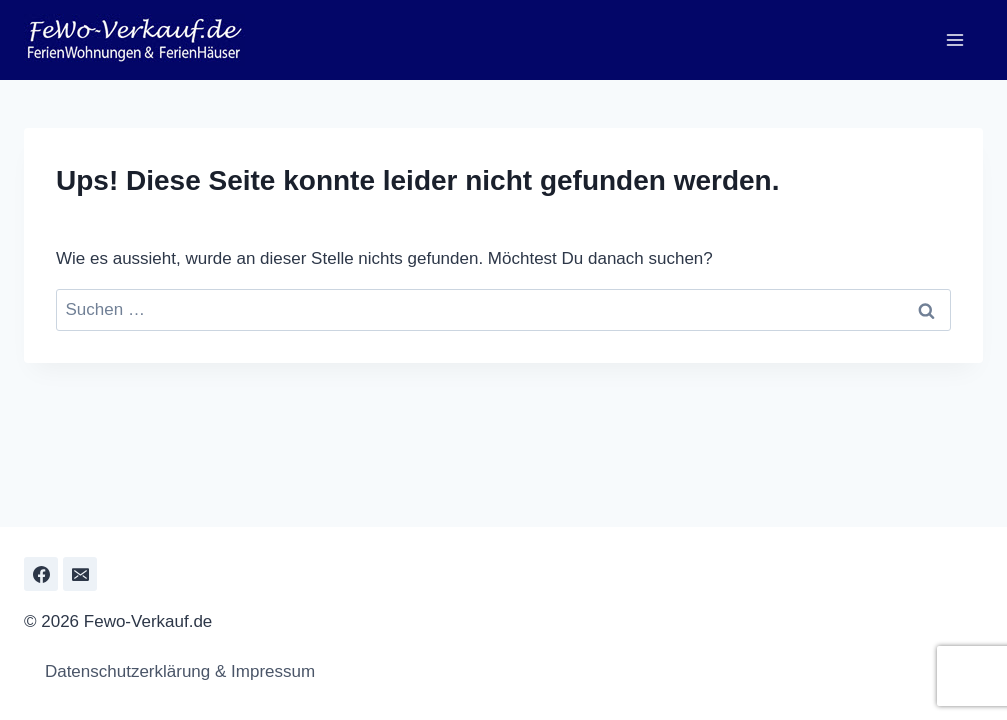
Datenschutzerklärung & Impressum (174, 671)
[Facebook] (41, 574)
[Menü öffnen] (954, 39)
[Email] (80, 574)
